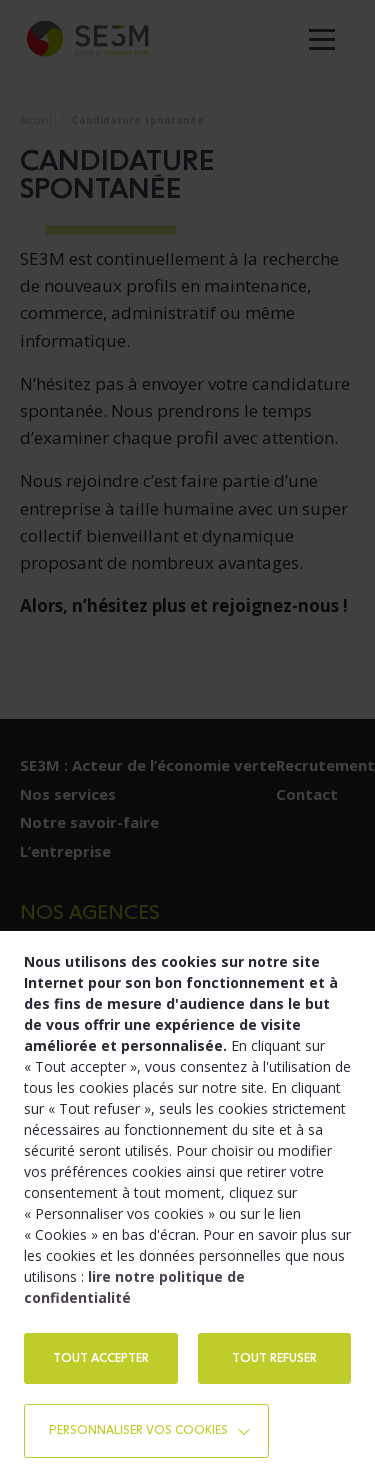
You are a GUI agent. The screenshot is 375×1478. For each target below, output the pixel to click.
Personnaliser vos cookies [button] (138, 1430)
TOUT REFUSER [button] (274, 1358)
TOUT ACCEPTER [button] (101, 1358)
